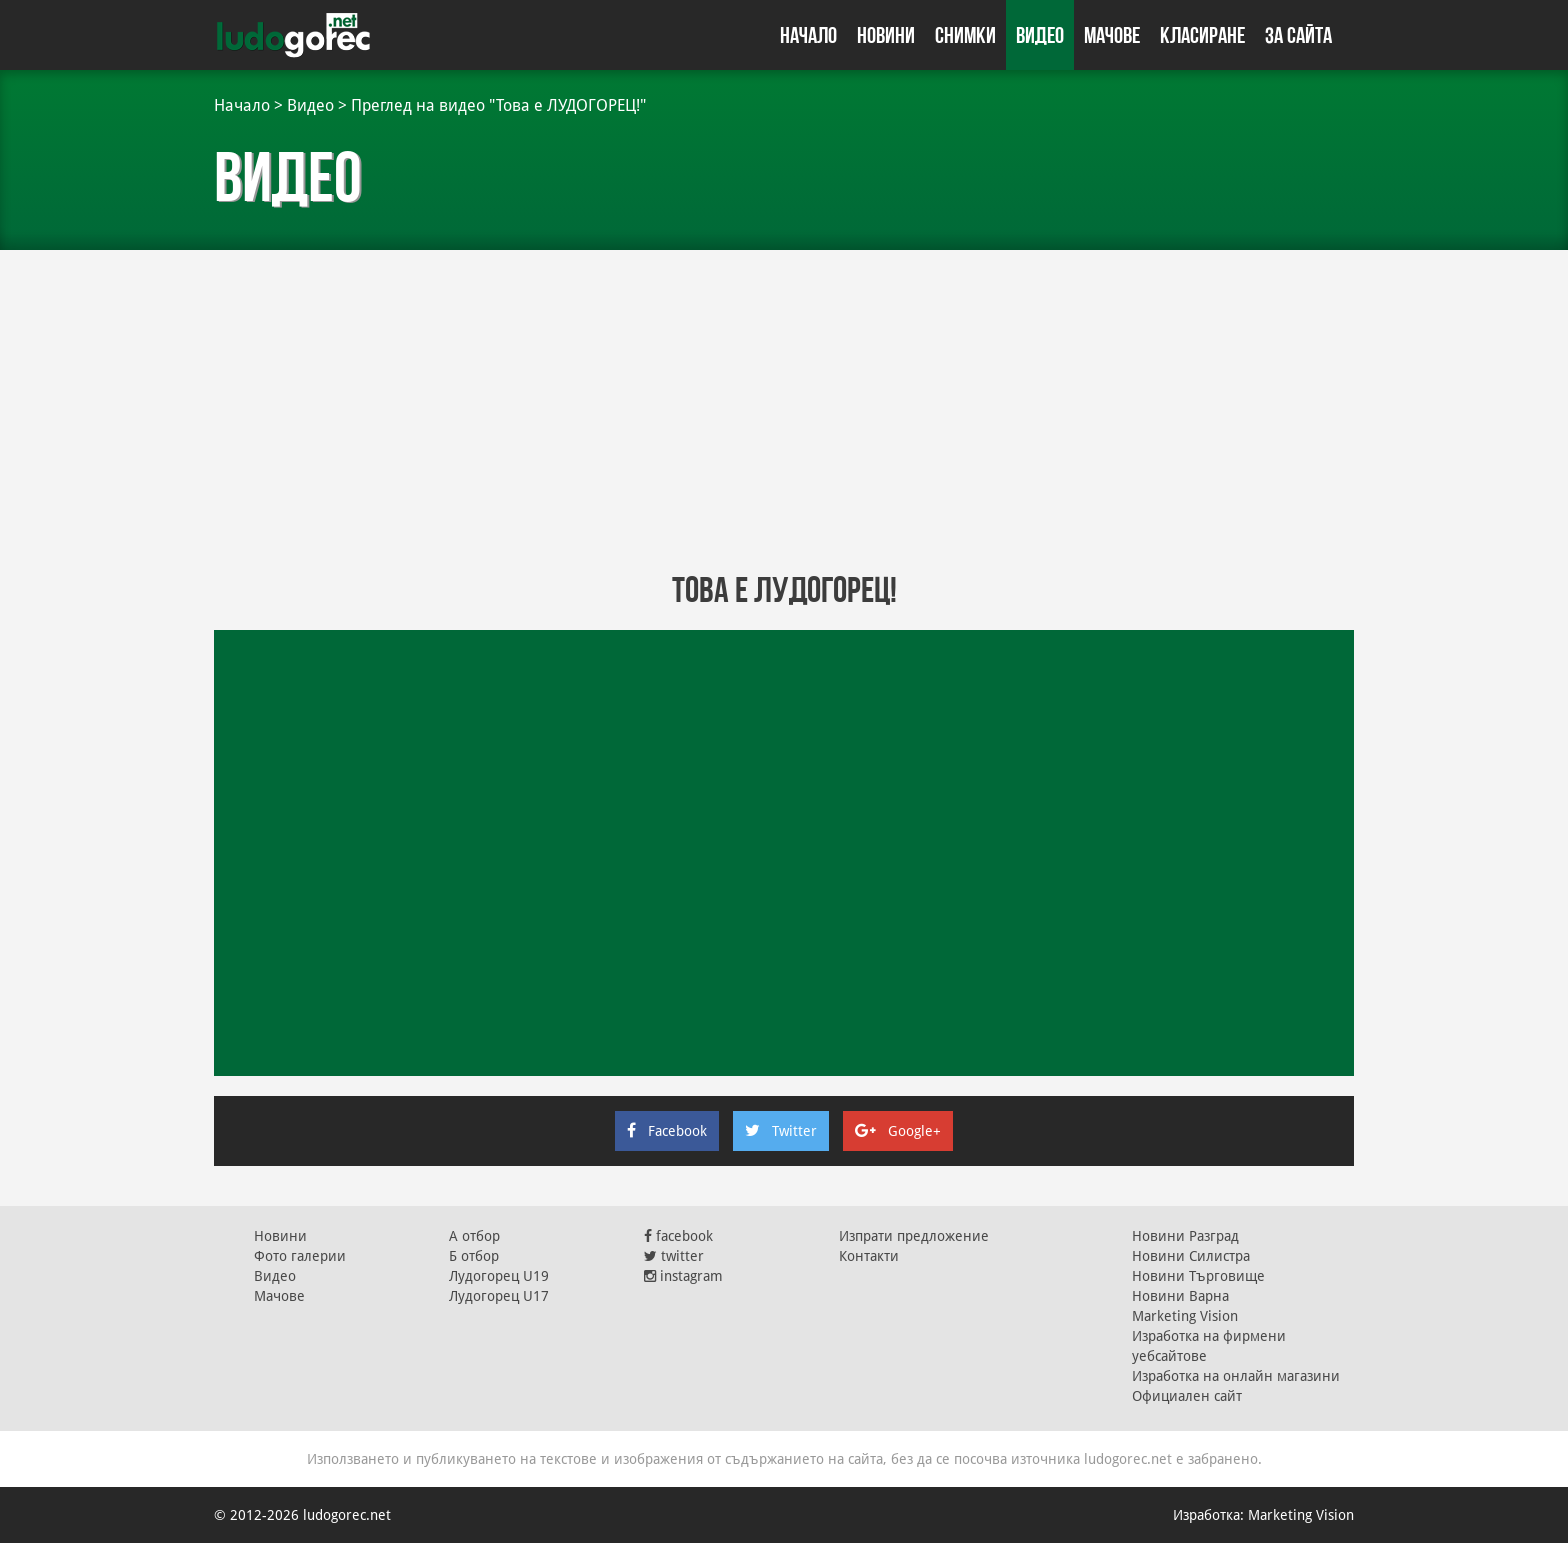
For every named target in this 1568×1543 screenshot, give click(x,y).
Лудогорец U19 (499, 1276)
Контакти (869, 1256)
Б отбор (474, 1256)
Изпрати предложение (914, 1236)
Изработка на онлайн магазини (1236, 1376)
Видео (1040, 35)
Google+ (898, 1131)
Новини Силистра (1191, 1256)
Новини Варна (1180, 1296)
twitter (674, 1256)
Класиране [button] (1202, 35)
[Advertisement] (784, 410)
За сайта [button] (1298, 35)
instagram (683, 1276)
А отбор (474, 1236)
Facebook (667, 1131)
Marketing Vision (1185, 1316)
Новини (886, 35)
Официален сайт (1187, 1396)
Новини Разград (1185, 1236)
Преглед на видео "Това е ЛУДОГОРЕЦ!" (498, 105)
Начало (808, 35)
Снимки (965, 35)
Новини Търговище (1198, 1276)
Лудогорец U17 (499, 1296)
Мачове (1112, 35)
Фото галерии (300, 1256)
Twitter (781, 1131)
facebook (678, 1236)
